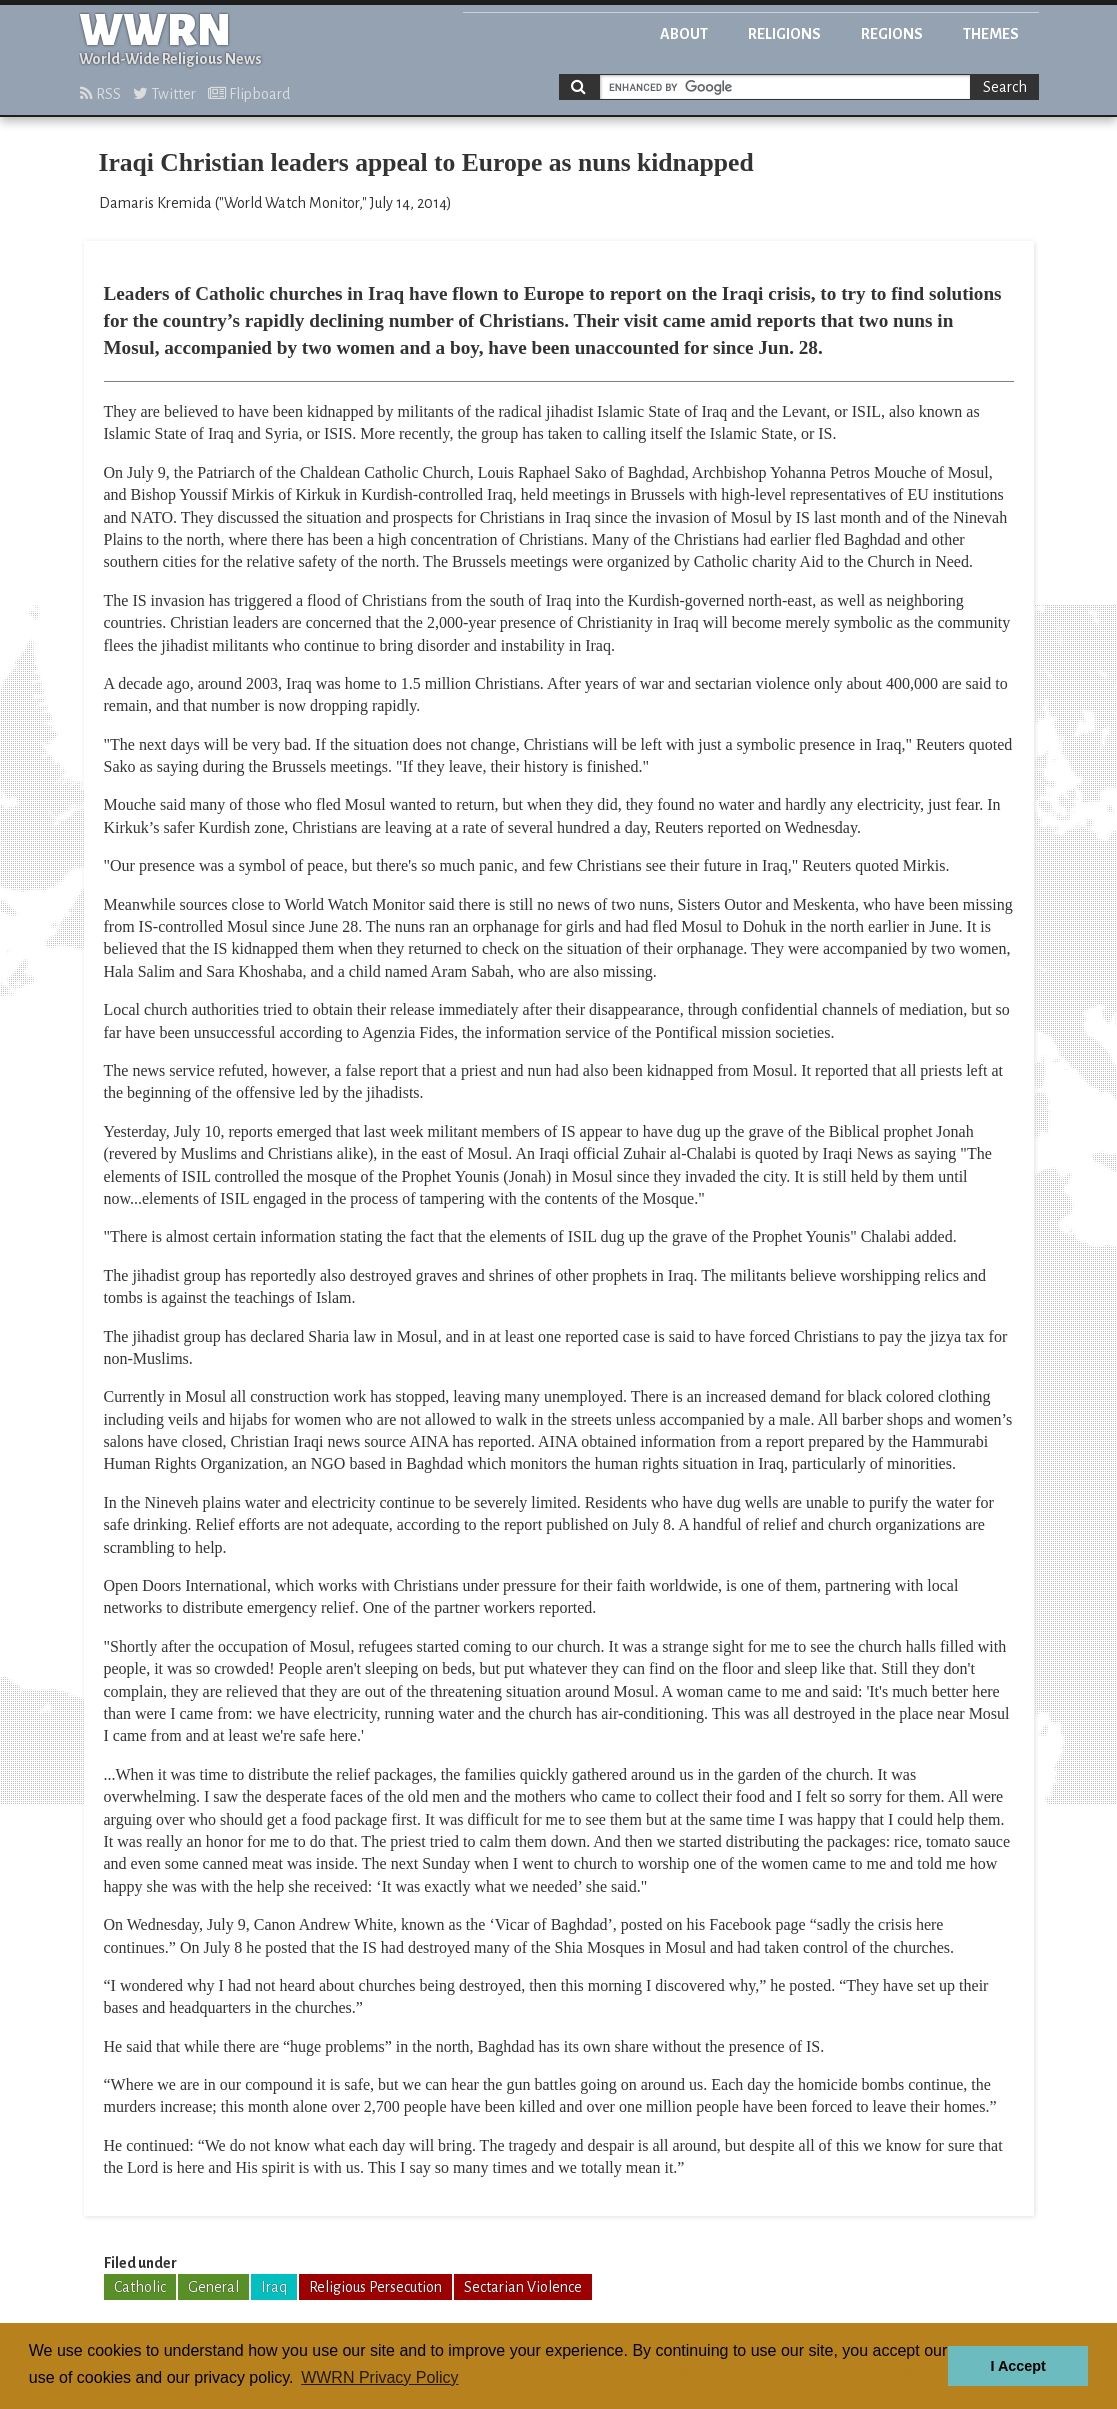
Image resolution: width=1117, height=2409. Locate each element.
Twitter (164, 94)
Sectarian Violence (523, 2287)
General (213, 2287)
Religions (784, 34)
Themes (991, 34)
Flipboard (249, 94)
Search (1005, 87)
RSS (100, 94)
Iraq (274, 2287)
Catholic (140, 2287)
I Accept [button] (1017, 2366)
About (684, 34)
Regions (892, 34)
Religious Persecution (375, 2287)
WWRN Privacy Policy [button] (379, 2377)
